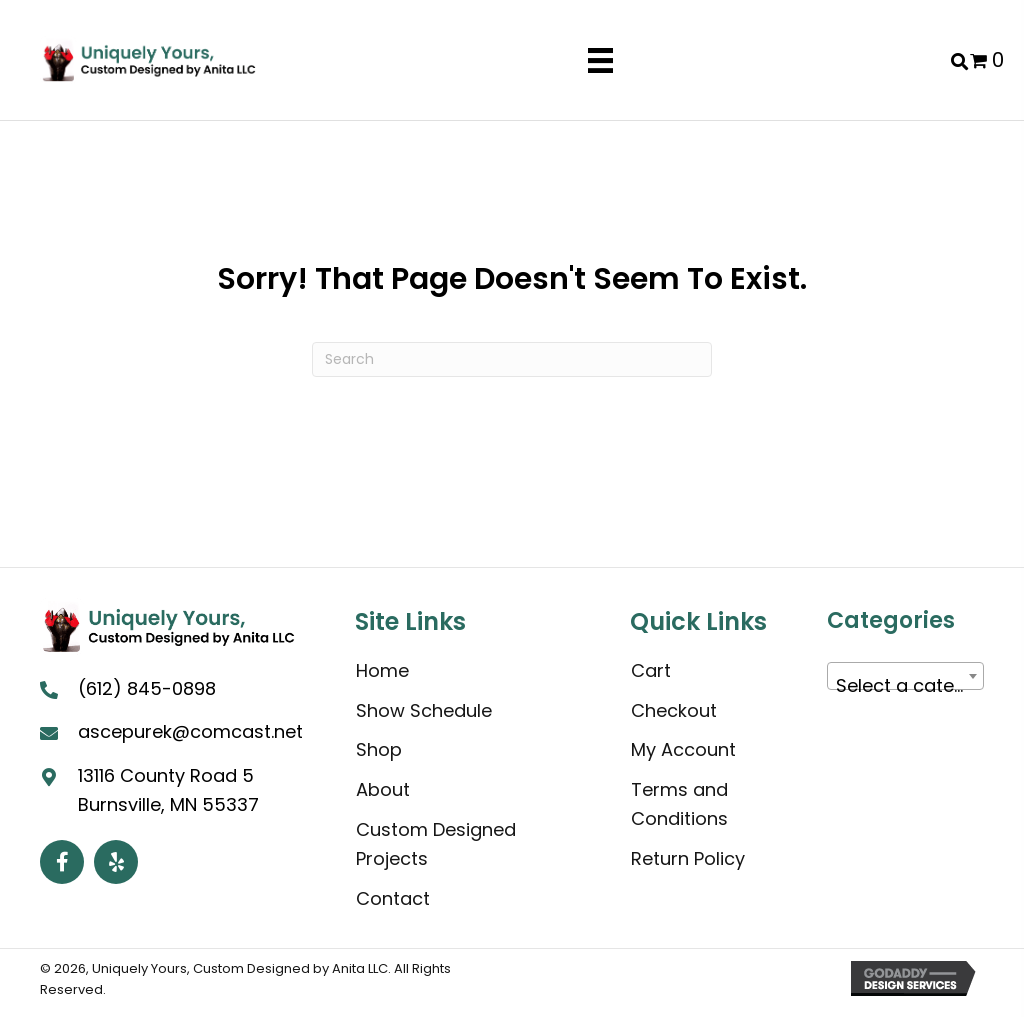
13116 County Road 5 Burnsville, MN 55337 (168, 790)
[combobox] (905, 676)
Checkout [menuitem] (674, 710)
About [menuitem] (383, 789)
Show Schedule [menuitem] (424, 710)
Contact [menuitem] (393, 898)
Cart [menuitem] (651, 670)
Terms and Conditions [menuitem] (679, 804)
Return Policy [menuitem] (688, 858)
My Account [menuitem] (683, 749)
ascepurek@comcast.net (190, 731)
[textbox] (905, 686)
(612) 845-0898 (147, 688)
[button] (62, 862)
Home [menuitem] (382, 670)
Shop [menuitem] (379, 749)
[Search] (512, 359)
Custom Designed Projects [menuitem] (436, 844)
